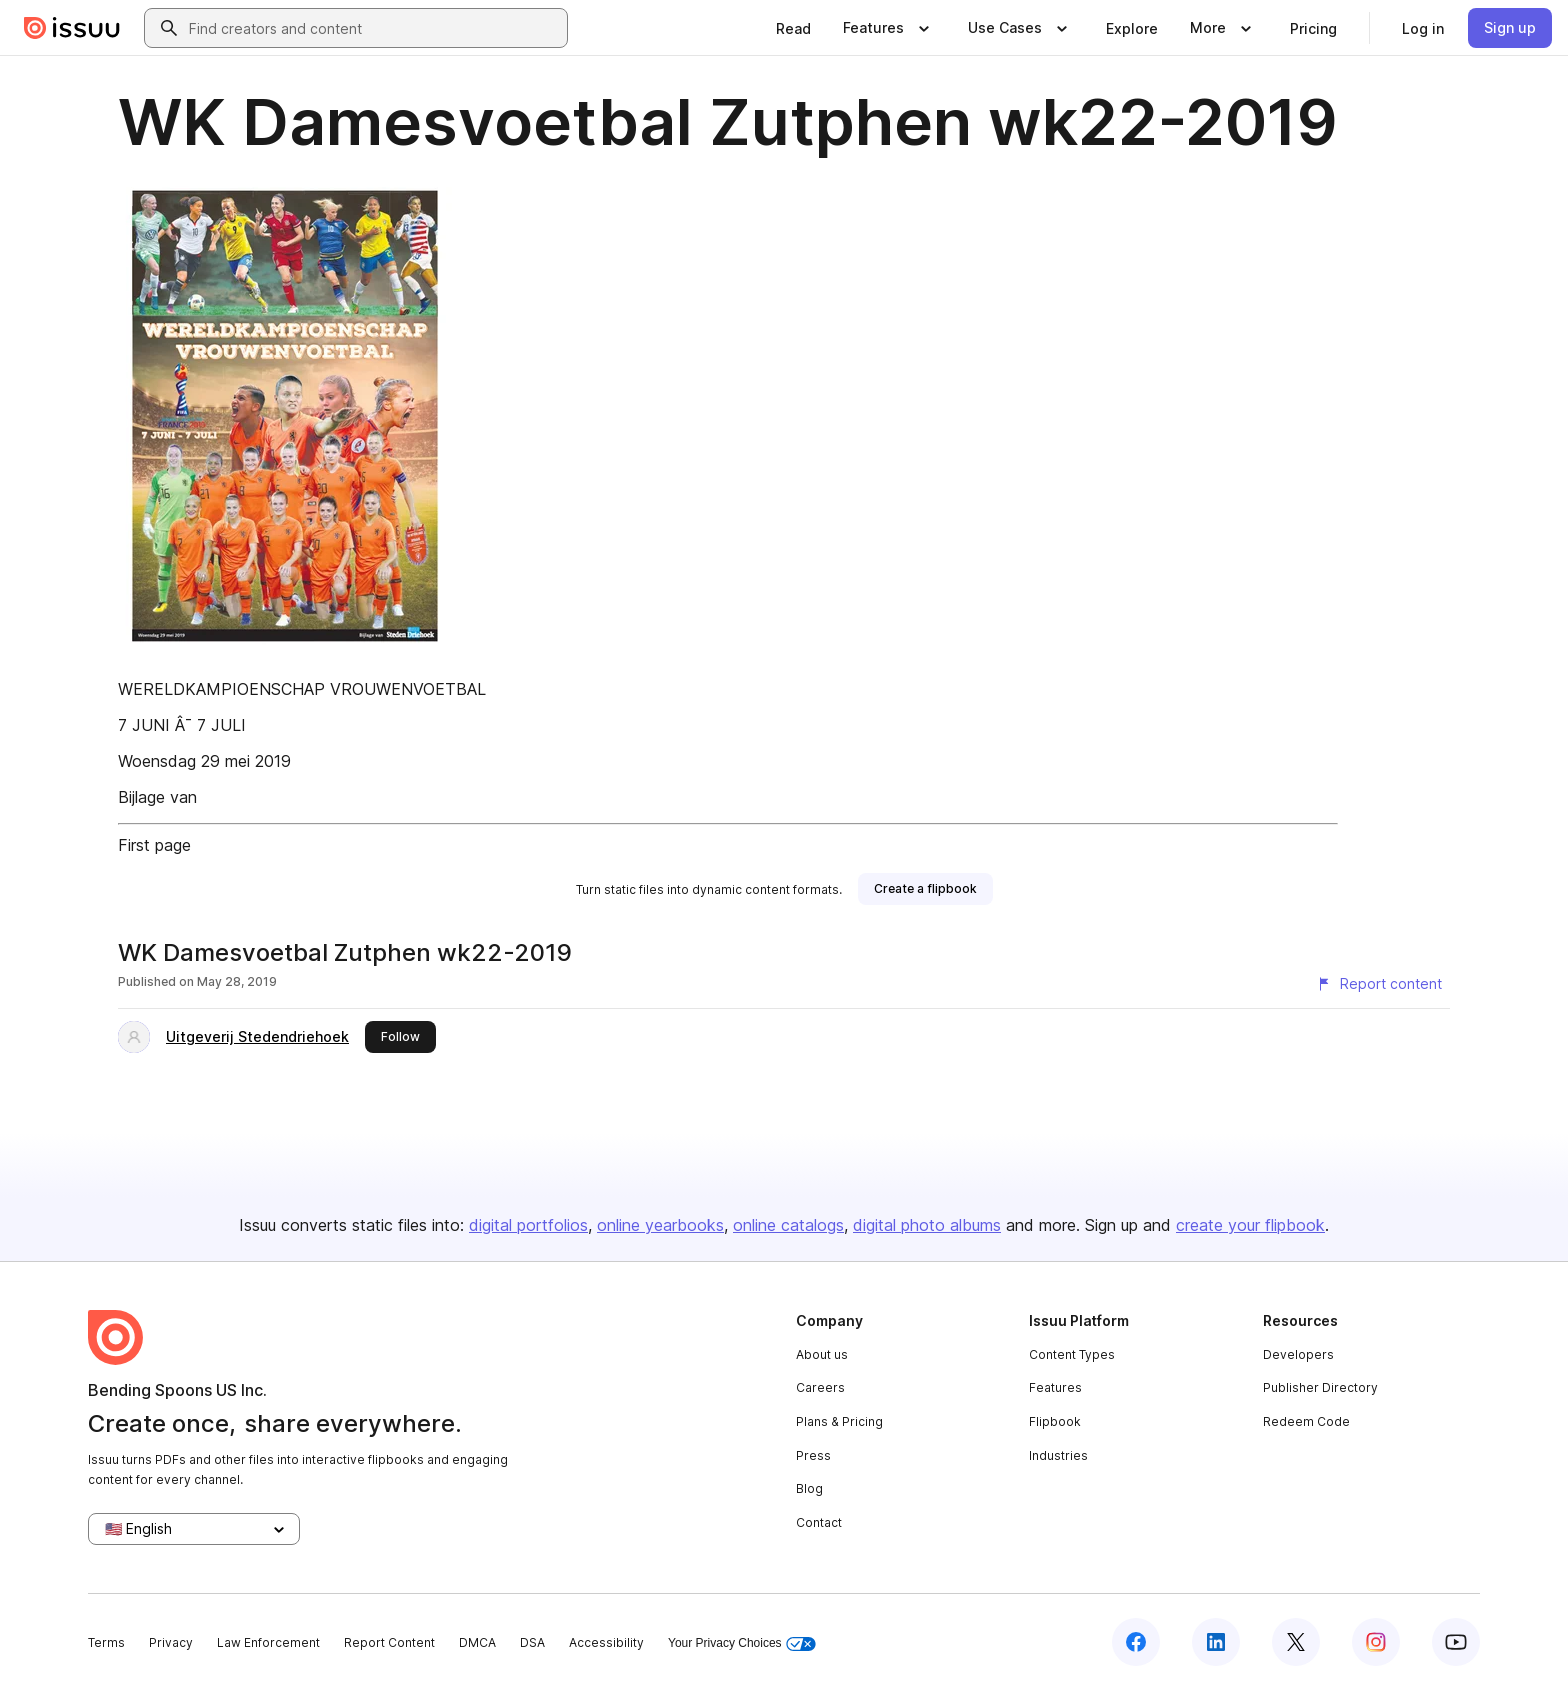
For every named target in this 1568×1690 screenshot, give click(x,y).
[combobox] (374, 28)
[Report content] (1379, 984)
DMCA (477, 1642)
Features (1055, 1387)
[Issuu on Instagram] (1376, 1642)
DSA (532, 1642)
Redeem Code (1306, 1421)
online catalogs (788, 1225)
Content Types (1072, 1354)
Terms (106, 1642)
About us (822, 1354)
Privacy (171, 1642)
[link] (793, 28)
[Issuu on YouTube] (1456, 1642)
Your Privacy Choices (742, 1643)
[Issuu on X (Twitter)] (1296, 1642)
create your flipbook (1250, 1225)
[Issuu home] (72, 28)
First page (154, 845)
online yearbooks (660, 1225)
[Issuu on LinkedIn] (1216, 1642)
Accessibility (606, 1642)
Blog (809, 1488)
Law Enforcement (268, 1642)
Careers (820, 1387)
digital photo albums (927, 1225)
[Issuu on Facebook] (1136, 1642)
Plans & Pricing (839, 1421)
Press (813, 1455)
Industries (1058, 1455)
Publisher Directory (1320, 1387)
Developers (1298, 1354)
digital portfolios (528, 1225)
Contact (819, 1522)
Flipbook (1055, 1421)
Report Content (389, 1642)
